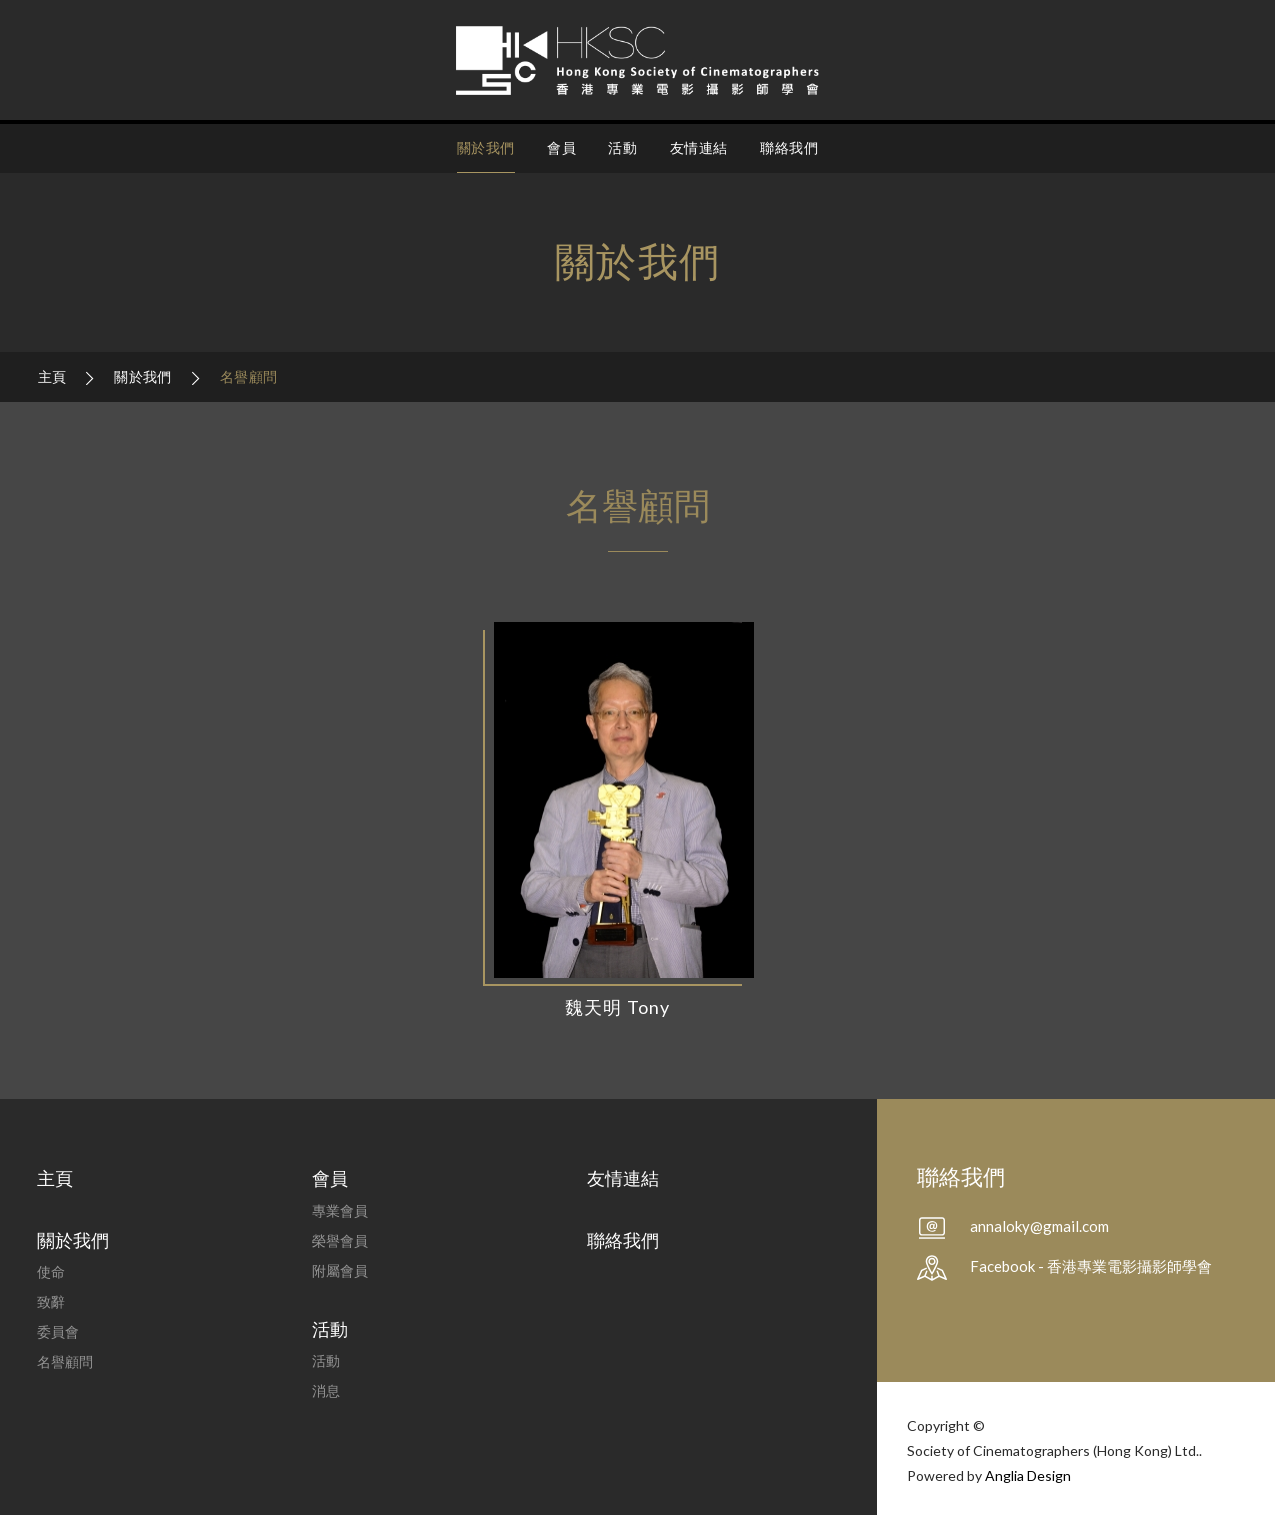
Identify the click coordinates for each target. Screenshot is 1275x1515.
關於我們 (486, 147)
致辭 (51, 1301)
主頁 (54, 376)
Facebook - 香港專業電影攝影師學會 (1091, 1266)
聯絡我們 (789, 147)
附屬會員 (340, 1270)
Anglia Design (1028, 1475)
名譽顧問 (248, 376)
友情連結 (699, 147)
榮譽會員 (340, 1240)
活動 (622, 147)
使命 (51, 1271)
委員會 (58, 1331)
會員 (561, 147)
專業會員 (340, 1210)
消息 (326, 1390)
